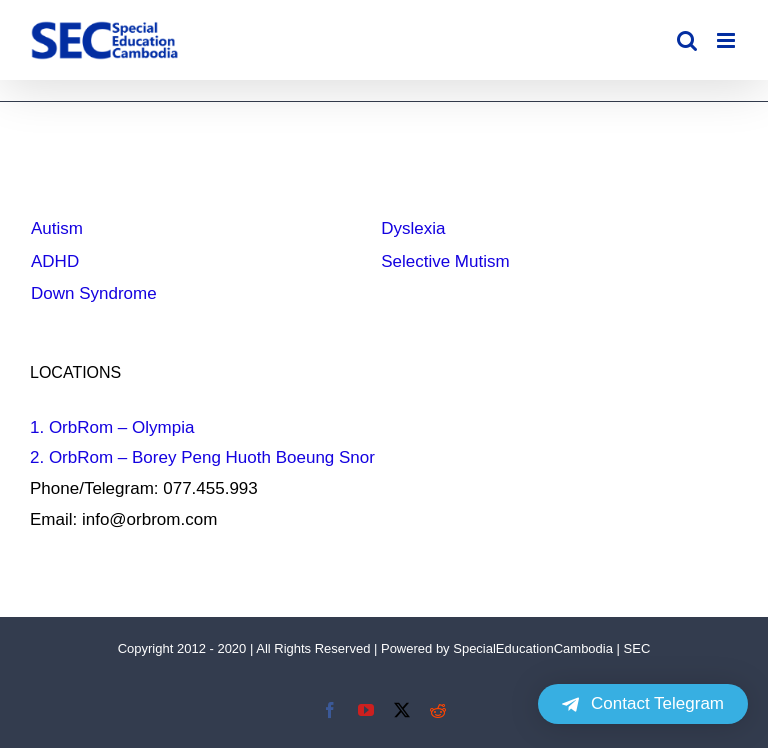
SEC (637, 648)
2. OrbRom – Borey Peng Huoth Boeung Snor (202, 457)
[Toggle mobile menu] (727, 40)
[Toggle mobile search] (687, 40)
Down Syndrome (94, 293)
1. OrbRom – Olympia (112, 427)
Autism (57, 228)
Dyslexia (413, 228)
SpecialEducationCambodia (533, 648)
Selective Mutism (445, 261)
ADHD (55, 261)
